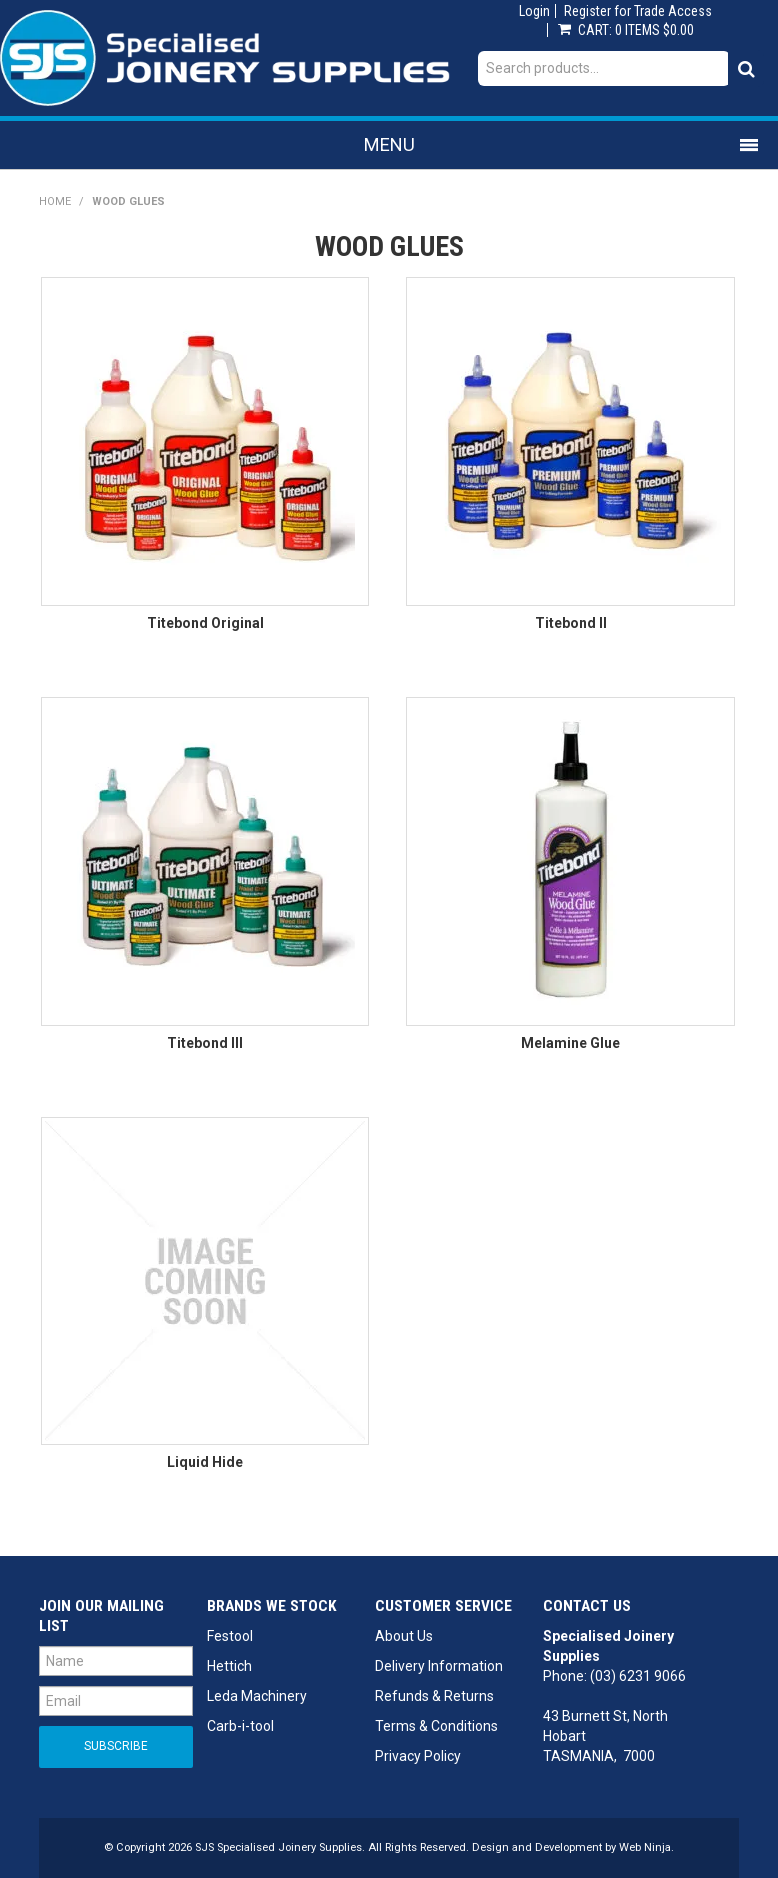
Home (55, 201)
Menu (389, 144)
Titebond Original (205, 623)
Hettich (229, 1666)
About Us (404, 1636)
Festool (230, 1636)
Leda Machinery (257, 1696)
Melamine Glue (570, 1043)
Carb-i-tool (240, 1726)
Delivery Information (439, 1666)
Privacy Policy (418, 1756)
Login (534, 11)
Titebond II (571, 623)
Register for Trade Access (638, 11)
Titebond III (205, 1043)
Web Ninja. (646, 1847)
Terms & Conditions (436, 1726)
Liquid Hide (205, 1462)
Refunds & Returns (434, 1696)
